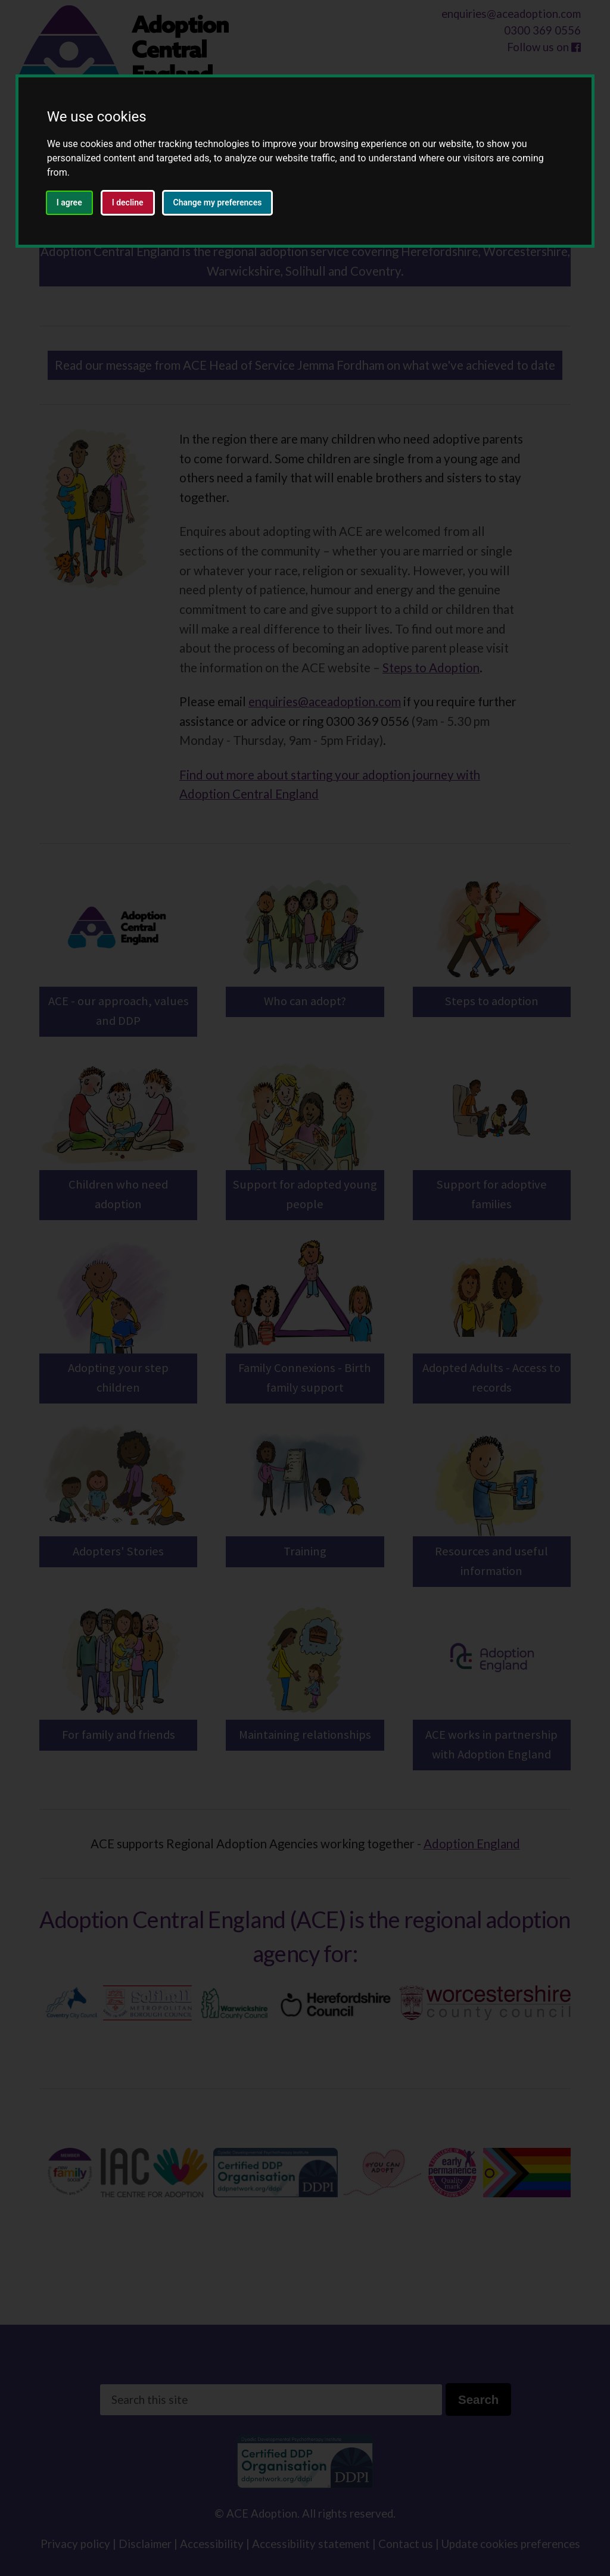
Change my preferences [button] (217, 202)
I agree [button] (69, 202)
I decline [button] (128, 202)
